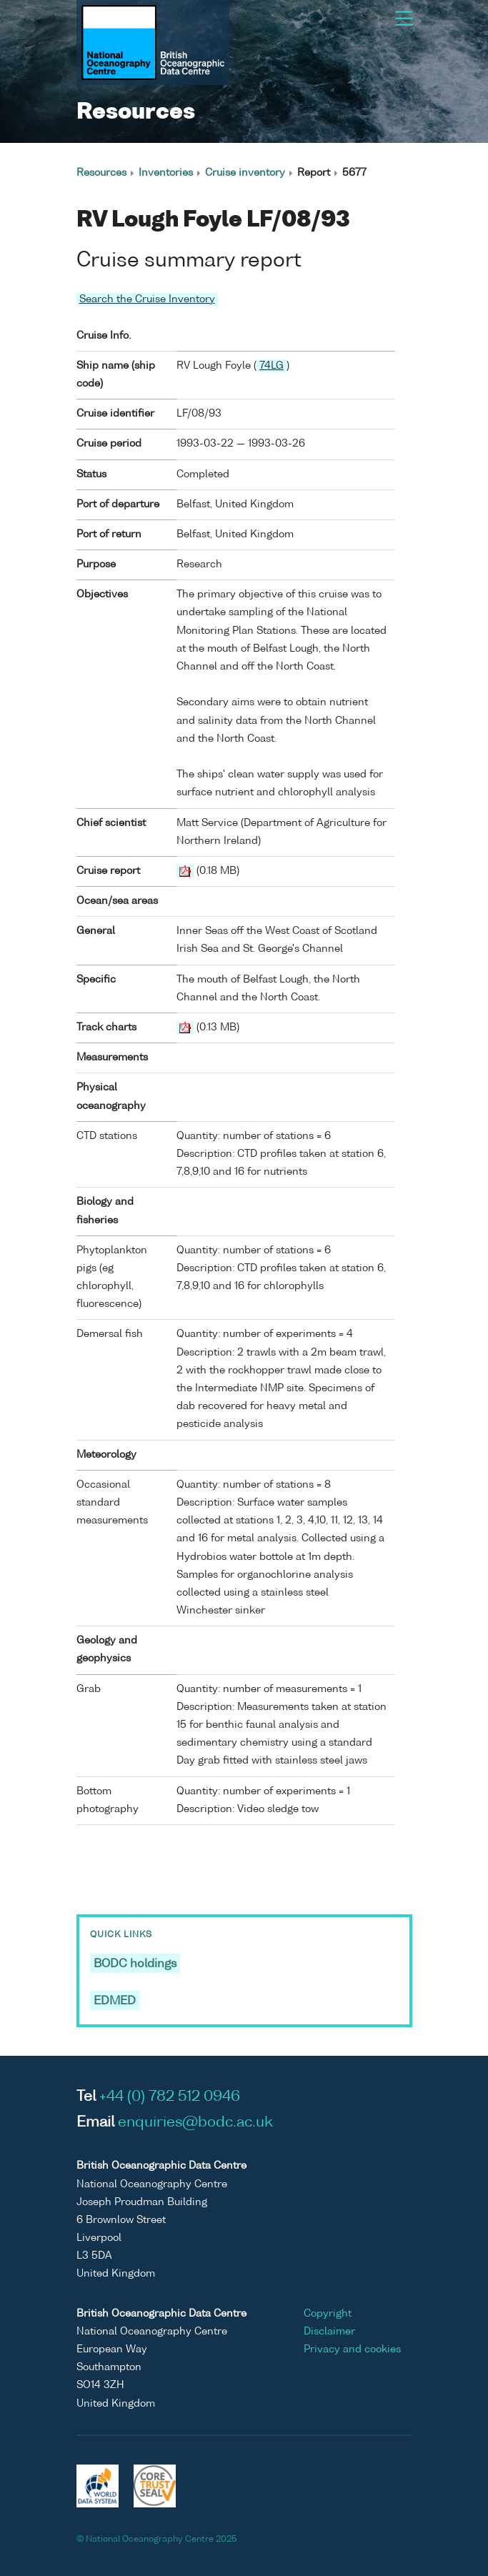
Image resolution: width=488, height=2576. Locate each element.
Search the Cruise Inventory (147, 299)
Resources (101, 173)
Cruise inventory (245, 173)
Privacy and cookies (352, 2349)
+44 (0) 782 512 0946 (169, 2097)
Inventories (166, 173)
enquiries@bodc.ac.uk (195, 2123)
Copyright (328, 2314)
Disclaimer (329, 2332)
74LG (271, 366)
